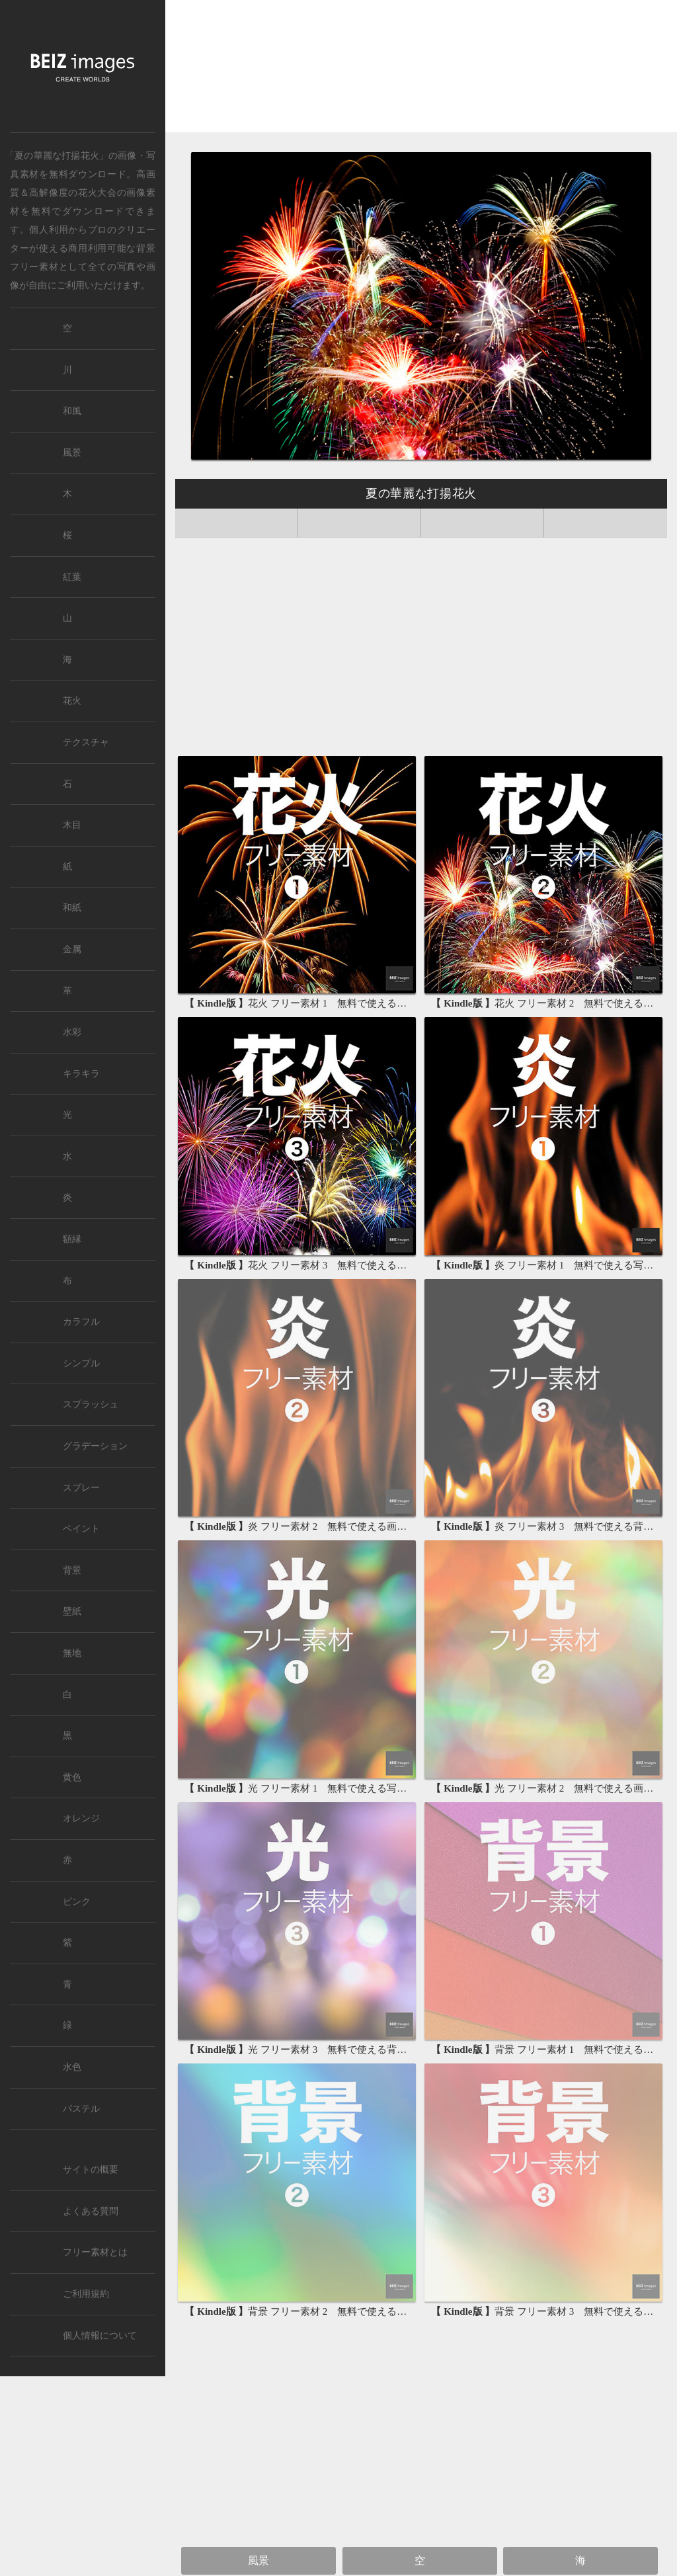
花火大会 (97, 192)
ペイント (81, 1529)
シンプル (81, 1363)
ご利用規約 (86, 2294)
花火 (72, 701)
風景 (258, 2560)
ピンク (77, 1902)
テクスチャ (86, 742)
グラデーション (95, 1446)
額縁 (72, 1239)
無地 (72, 1653)
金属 (72, 949)
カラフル (81, 1322)
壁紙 (72, 1611)
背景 (72, 1570)
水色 (72, 2067)
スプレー (81, 1488)
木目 (72, 825)
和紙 (72, 908)
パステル (81, 2109)
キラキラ (81, 1074)
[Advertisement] (421, 70)
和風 (72, 411)
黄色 (72, 1777)
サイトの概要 (90, 2170)
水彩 (72, 1032)
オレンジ (81, 1818)
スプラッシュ (90, 1404)
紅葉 (72, 577)
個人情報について (100, 2336)
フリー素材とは (95, 2252)
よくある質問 (90, 2211)
